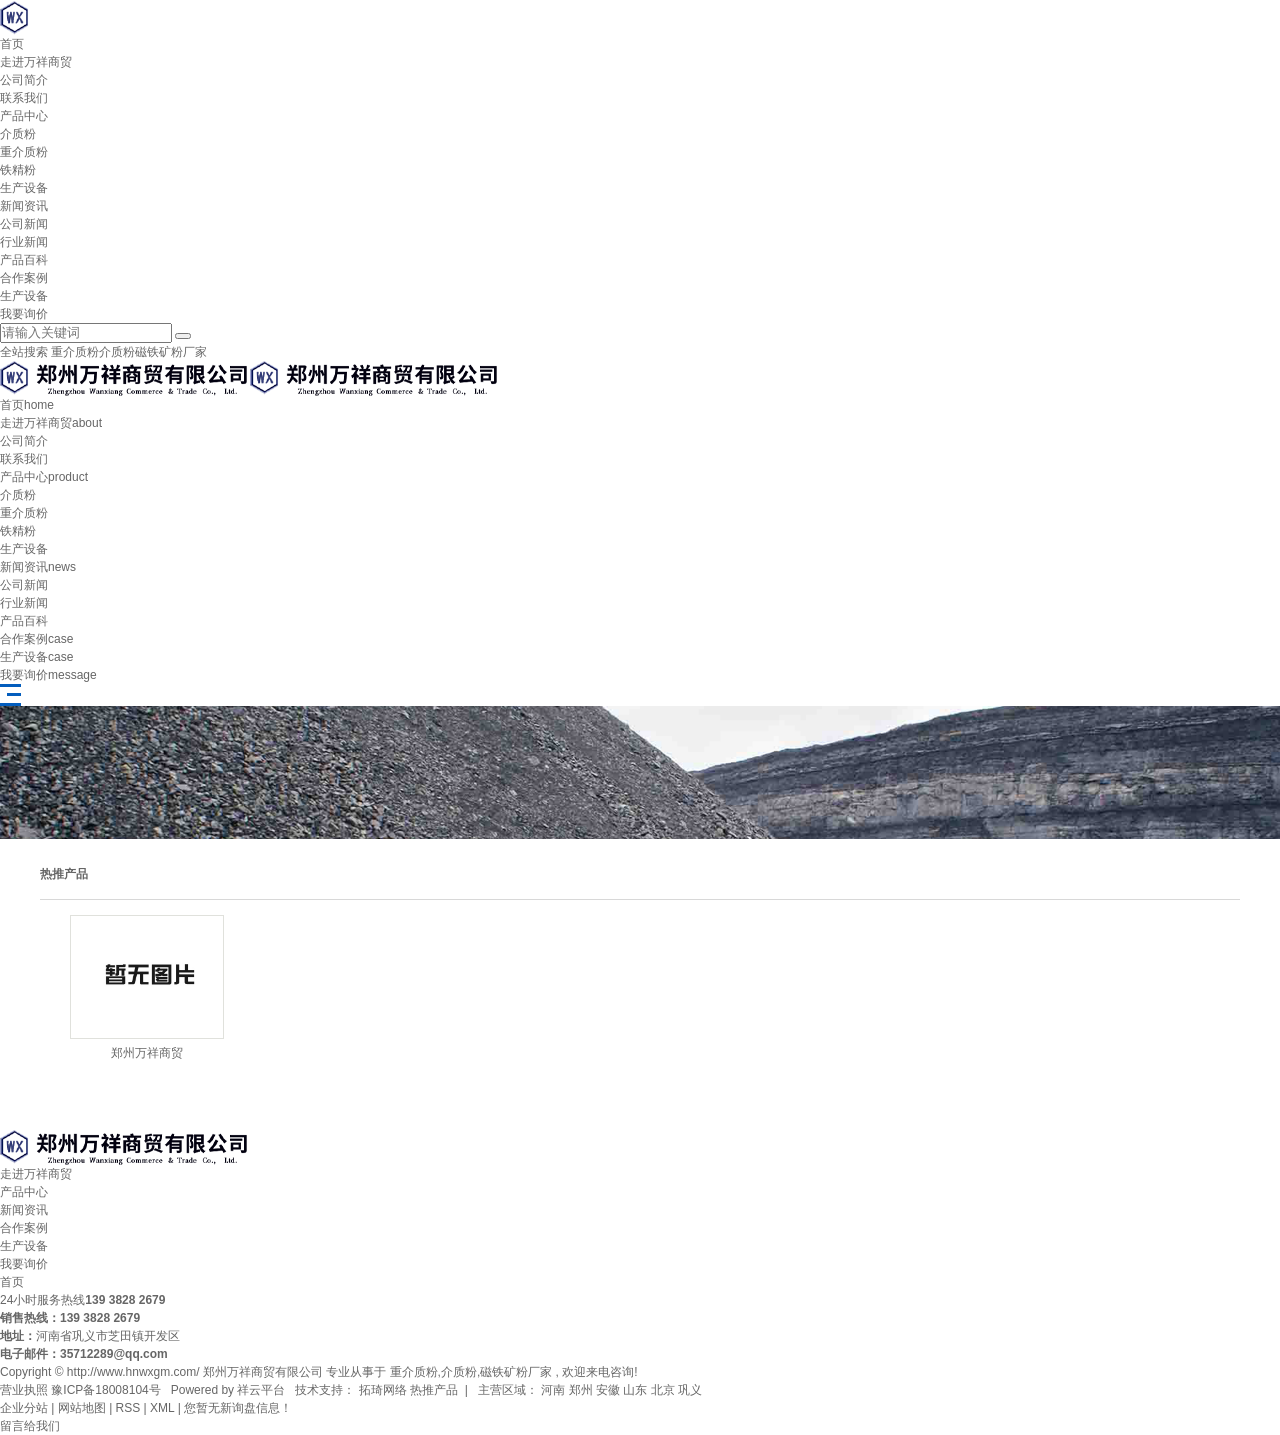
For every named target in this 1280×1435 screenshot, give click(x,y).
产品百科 (24, 260)
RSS (128, 1408)
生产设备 (24, 188)
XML (162, 1408)
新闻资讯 (24, 206)
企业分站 (24, 1408)
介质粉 (18, 134)
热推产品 (434, 1390)
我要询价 (24, 314)
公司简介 (24, 80)
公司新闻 (24, 224)
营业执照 (24, 1390)
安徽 (608, 1390)
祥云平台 (261, 1390)
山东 (635, 1390)
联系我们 (24, 98)
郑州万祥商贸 (147, 1053)
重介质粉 (24, 152)
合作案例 (24, 278)
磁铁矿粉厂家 (171, 352)
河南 (553, 1390)
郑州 (581, 1390)
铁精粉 (18, 170)
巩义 (690, 1390)
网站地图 (82, 1408)
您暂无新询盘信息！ (238, 1408)
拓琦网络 (380, 1390)
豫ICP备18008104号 (105, 1390)
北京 (663, 1390)
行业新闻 (24, 242)
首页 (12, 44)
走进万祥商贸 (36, 62)
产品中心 (24, 116)
